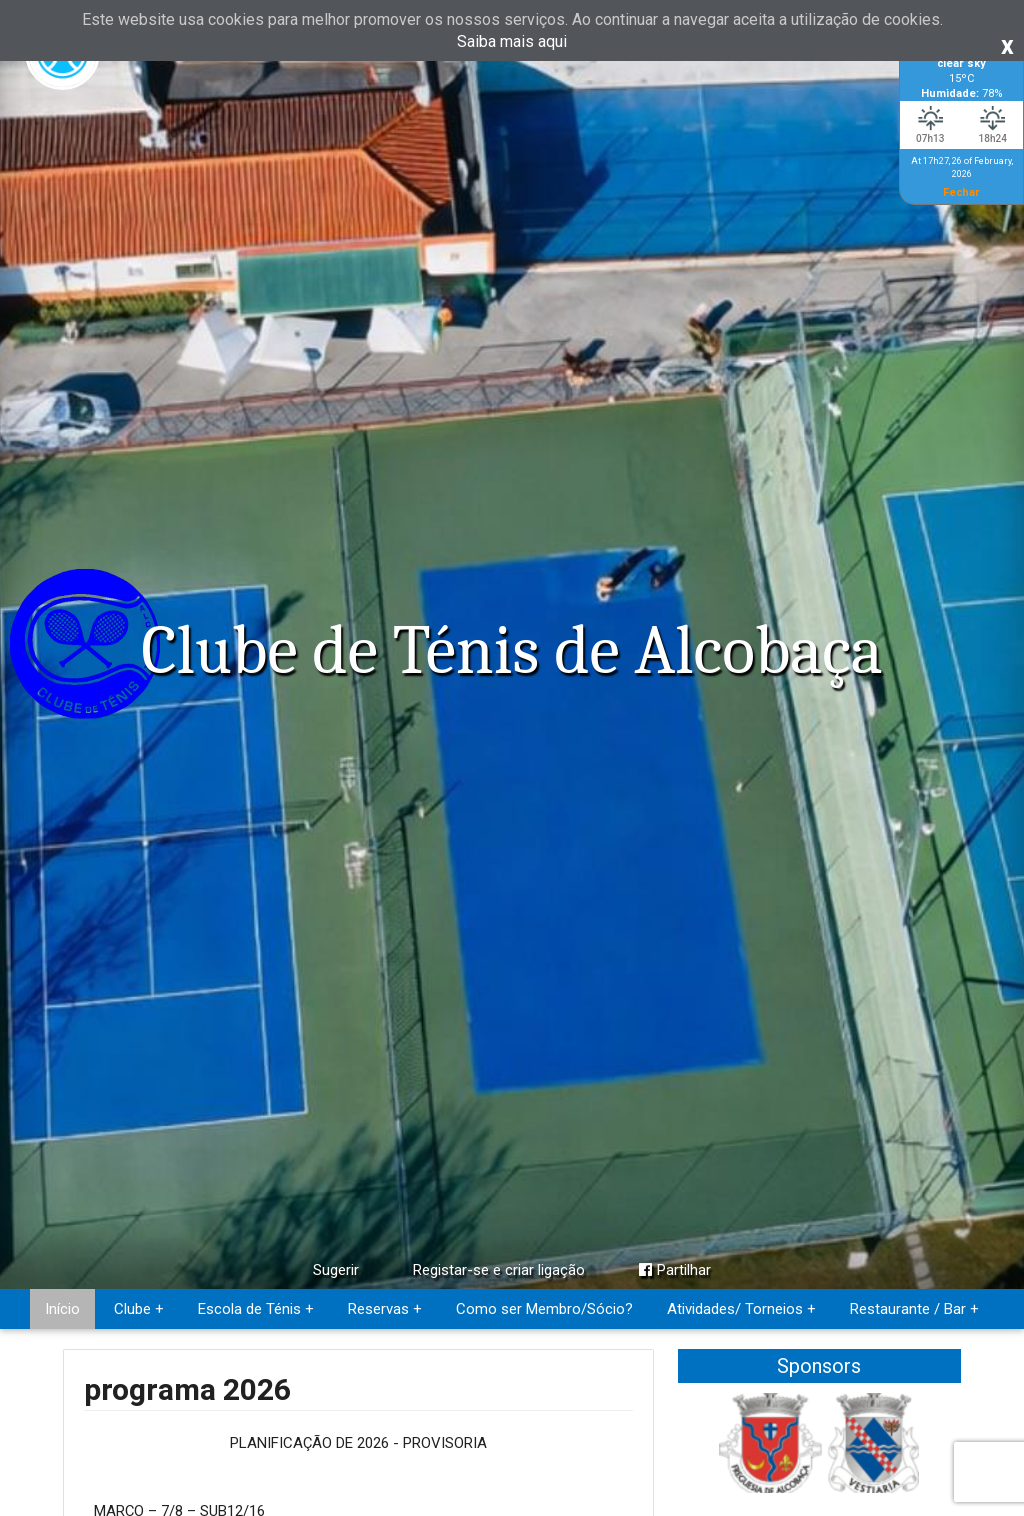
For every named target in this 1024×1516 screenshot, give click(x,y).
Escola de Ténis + (256, 1309)
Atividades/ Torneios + (741, 1309)
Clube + (139, 1309)
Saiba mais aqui (512, 41)
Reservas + (385, 1309)
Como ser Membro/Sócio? (544, 1309)
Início (62, 1309)
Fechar (961, 192)
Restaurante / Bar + (914, 1309)
